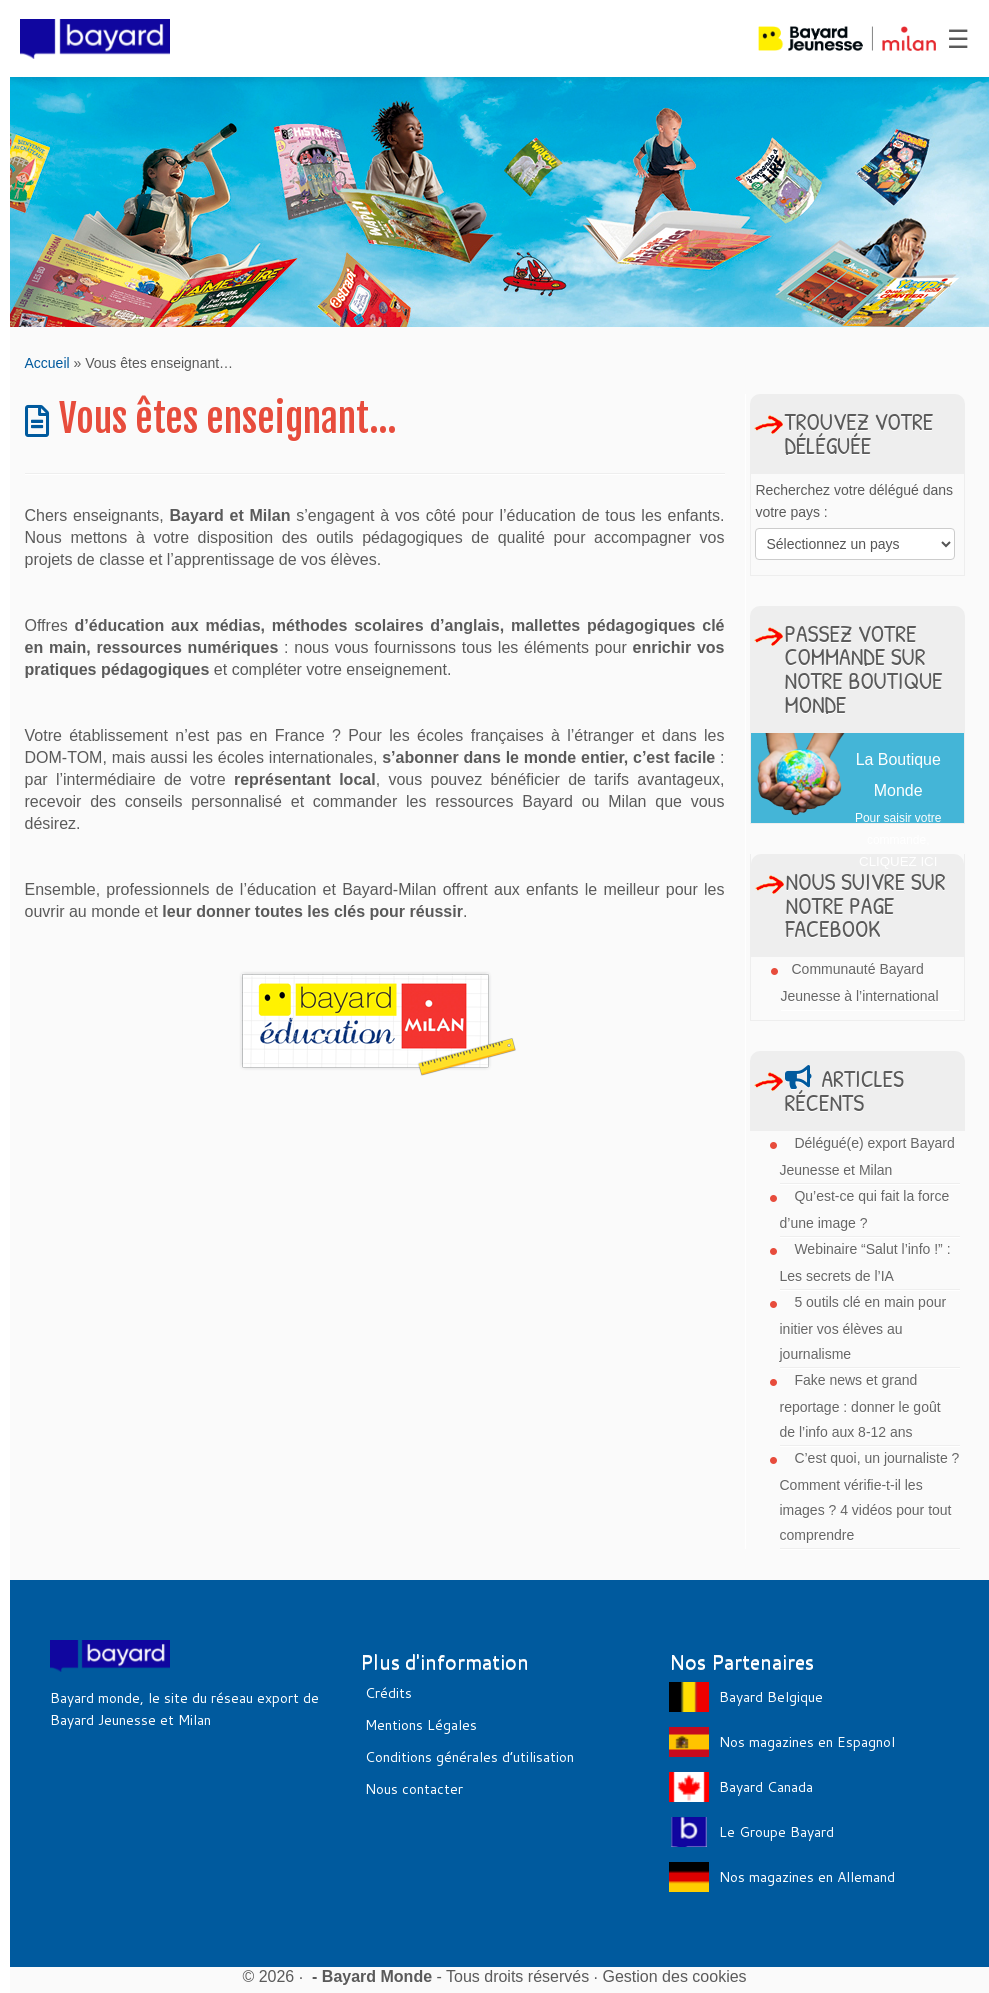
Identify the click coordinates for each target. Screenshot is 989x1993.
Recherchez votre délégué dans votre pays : (854, 501)
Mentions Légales (421, 1725)
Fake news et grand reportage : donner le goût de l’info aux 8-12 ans (860, 1406)
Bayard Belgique (771, 1697)
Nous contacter (414, 1789)
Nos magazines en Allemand (807, 1877)
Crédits (388, 1693)
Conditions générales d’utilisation (469, 1757)
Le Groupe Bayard (776, 1832)
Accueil (47, 363)
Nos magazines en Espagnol (807, 1742)
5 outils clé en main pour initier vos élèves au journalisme (863, 1328)
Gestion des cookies (675, 1976)
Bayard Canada (766, 1787)
